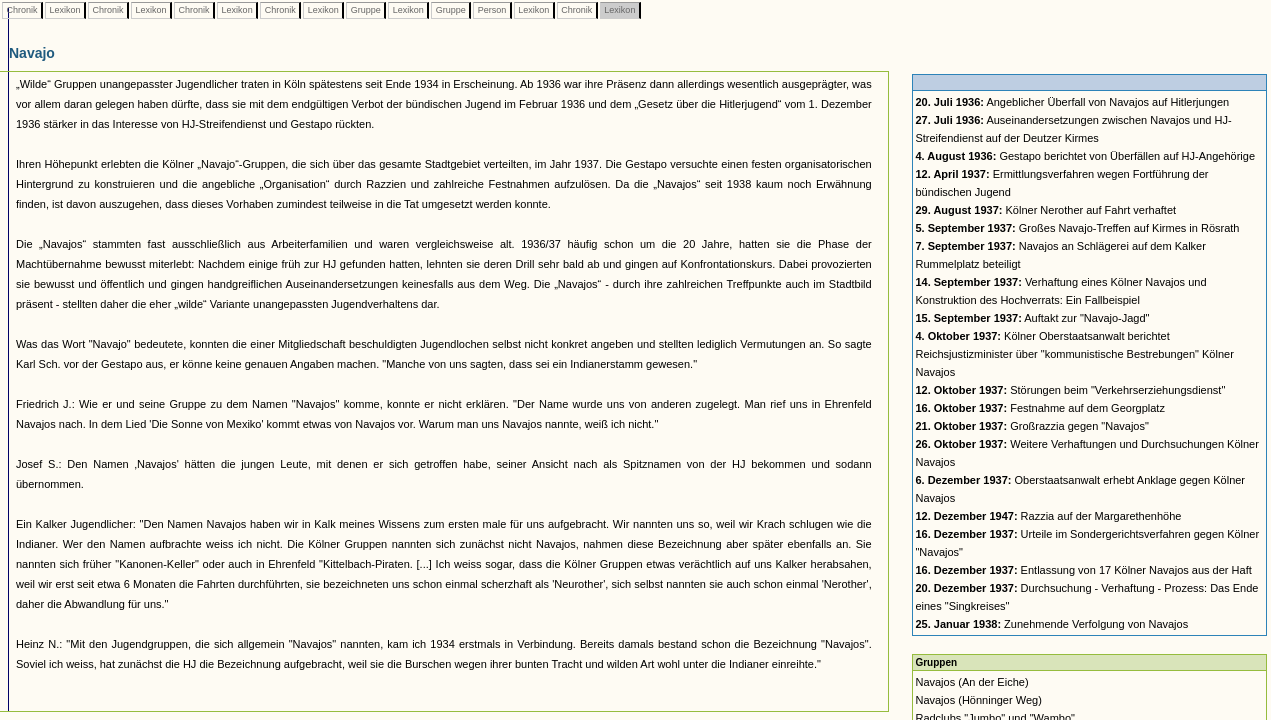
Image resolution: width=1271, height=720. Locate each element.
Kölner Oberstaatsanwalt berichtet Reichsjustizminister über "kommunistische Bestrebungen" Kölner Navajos (1074, 354)
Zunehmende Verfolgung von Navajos (1051, 624)
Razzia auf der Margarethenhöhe (1048, 516)
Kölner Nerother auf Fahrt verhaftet (1045, 210)
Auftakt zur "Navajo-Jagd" (1032, 318)
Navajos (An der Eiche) (971, 682)
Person (492, 10)
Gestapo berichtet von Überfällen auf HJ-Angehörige (1085, 156)
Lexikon (65, 10)
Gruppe (365, 10)
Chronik (22, 10)
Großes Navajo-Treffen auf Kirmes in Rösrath (1077, 228)
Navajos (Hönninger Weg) (978, 700)
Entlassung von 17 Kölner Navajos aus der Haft (1083, 570)
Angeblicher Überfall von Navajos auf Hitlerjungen (1072, 102)
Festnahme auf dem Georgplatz (1039, 408)
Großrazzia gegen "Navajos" (1031, 426)
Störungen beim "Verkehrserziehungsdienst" (1070, 390)
